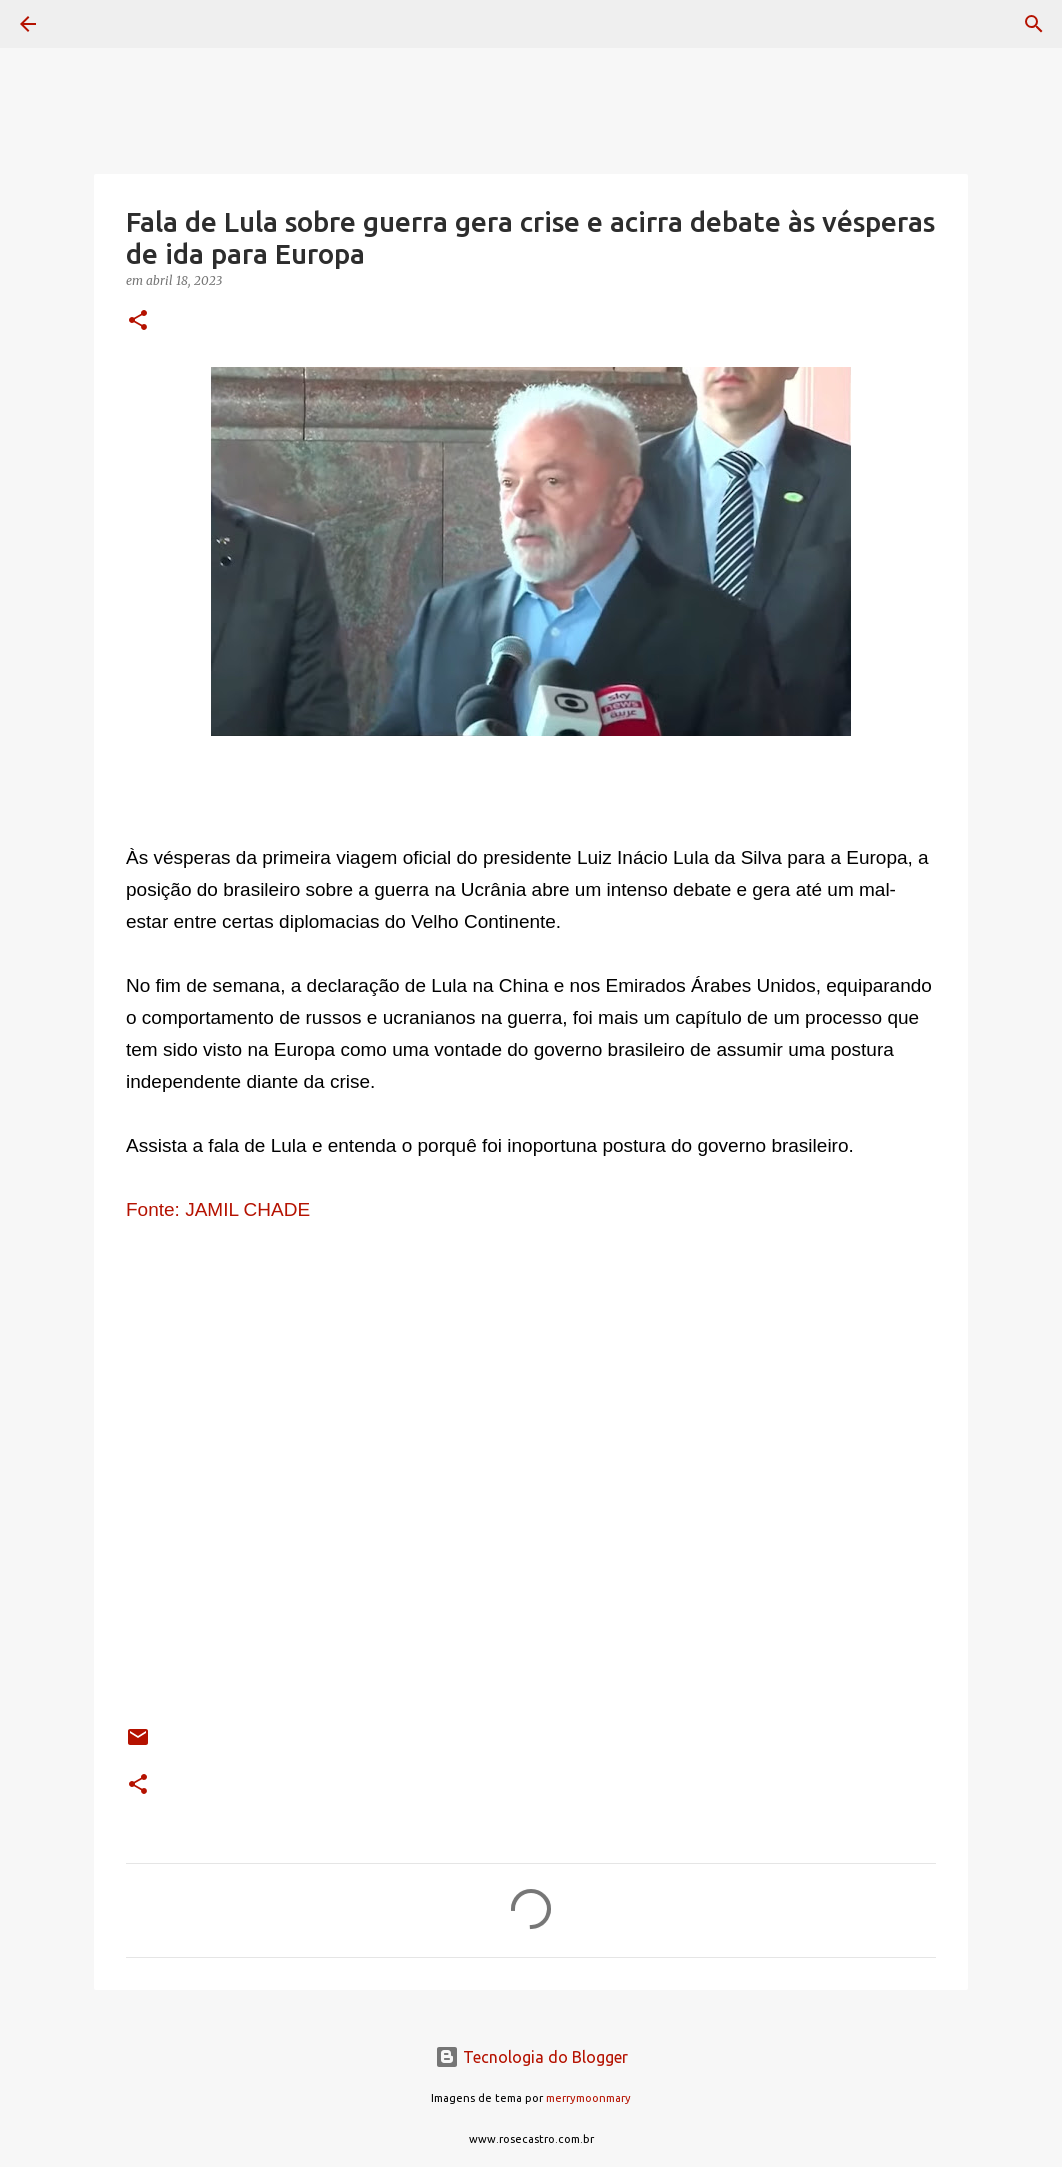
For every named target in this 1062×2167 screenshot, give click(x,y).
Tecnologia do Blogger (531, 2057)
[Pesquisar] (84, 24)
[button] (138, 321)
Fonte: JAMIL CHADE (220, 1209)
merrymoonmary (588, 2098)
